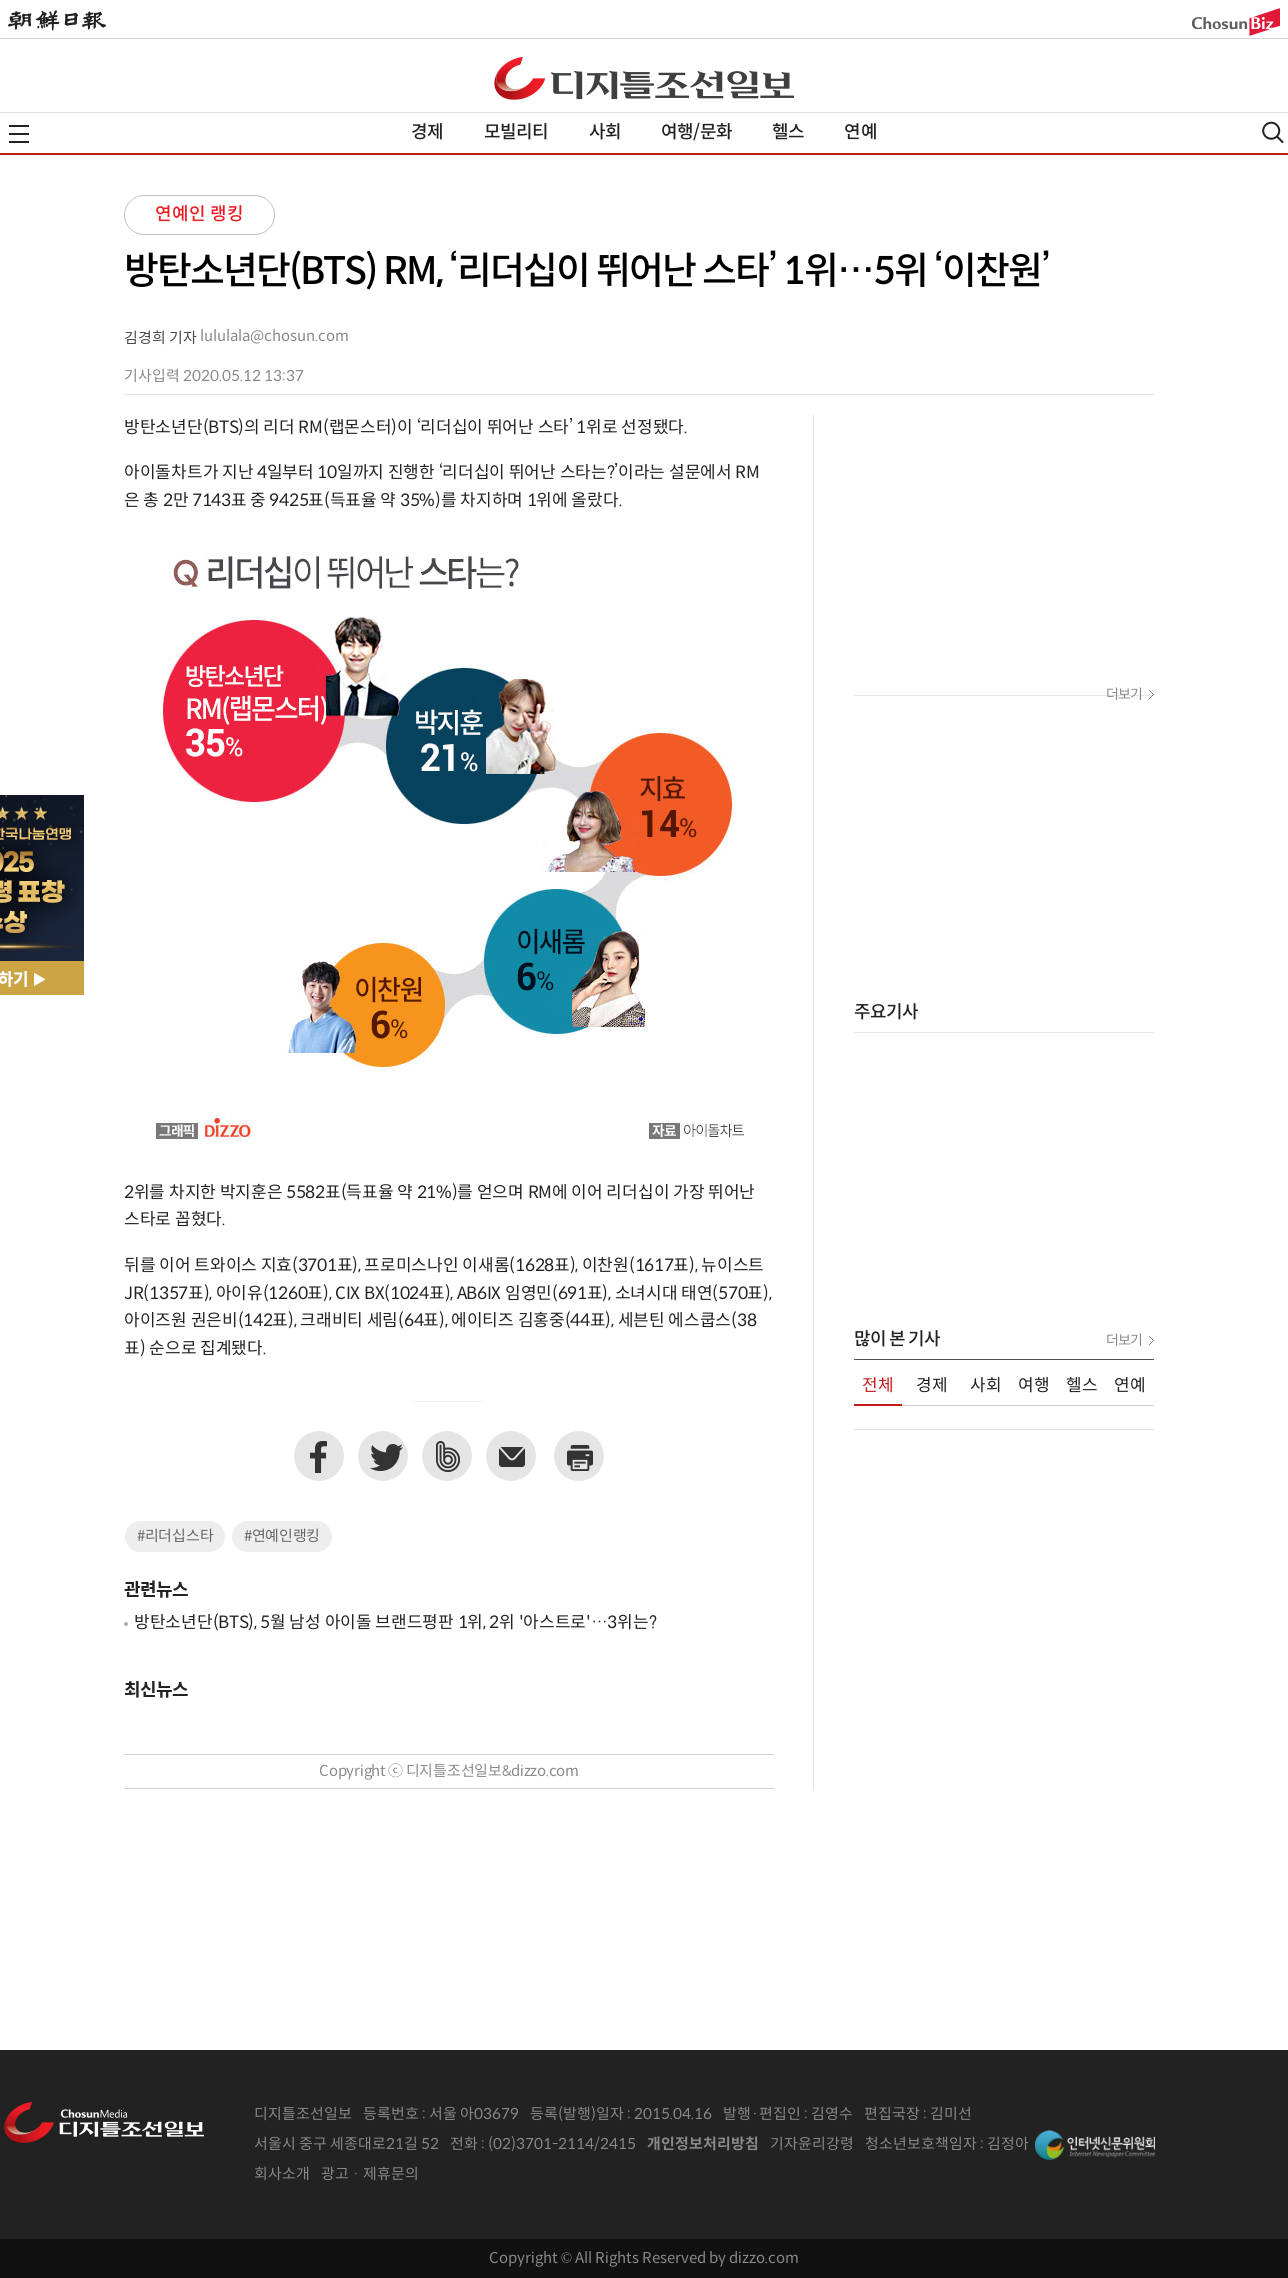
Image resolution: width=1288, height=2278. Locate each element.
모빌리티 (516, 132)
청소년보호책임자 (921, 2144)
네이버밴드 (447, 1456)
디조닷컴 (644, 78)
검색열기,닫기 (1273, 132)
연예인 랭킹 (199, 214)
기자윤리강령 (812, 2144)
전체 (878, 1386)
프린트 (579, 1456)
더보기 (1124, 695)
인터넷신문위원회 (1095, 2145)
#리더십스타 (175, 1536)
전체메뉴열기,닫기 (19, 134)
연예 (860, 132)
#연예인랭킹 (282, 1536)
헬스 (788, 132)
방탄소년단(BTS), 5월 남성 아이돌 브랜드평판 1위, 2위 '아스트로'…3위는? (395, 1623)
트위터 (383, 1456)
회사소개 (282, 2174)
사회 (605, 132)
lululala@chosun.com (274, 336)
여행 (1034, 1386)
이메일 (511, 1456)
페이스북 (319, 1456)
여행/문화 (696, 132)
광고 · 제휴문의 (370, 2174)
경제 (427, 132)
